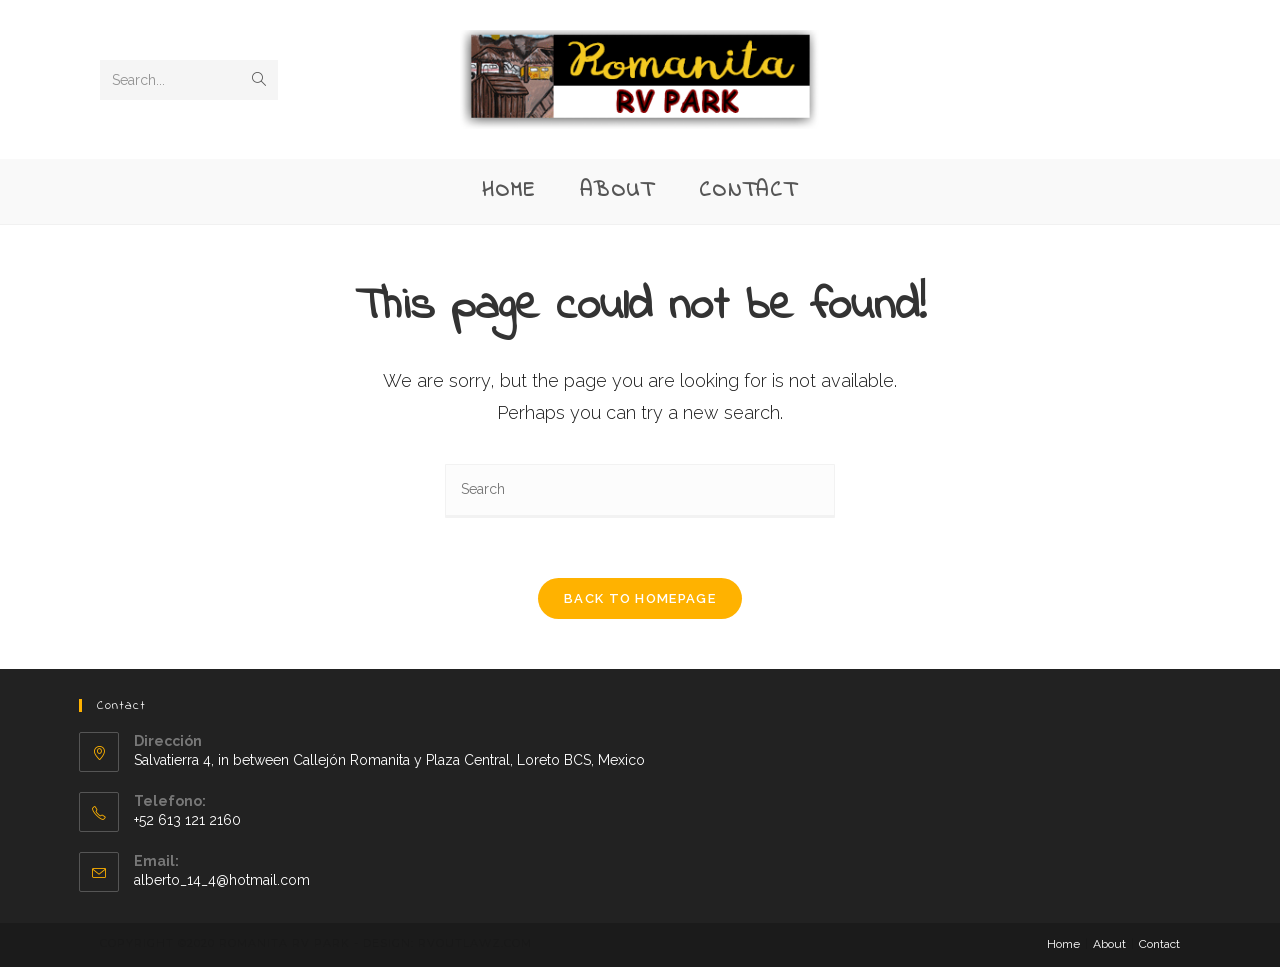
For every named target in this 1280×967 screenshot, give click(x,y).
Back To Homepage (640, 598)
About (1109, 944)
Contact (1159, 944)
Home (1063, 944)
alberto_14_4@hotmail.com (222, 880)
